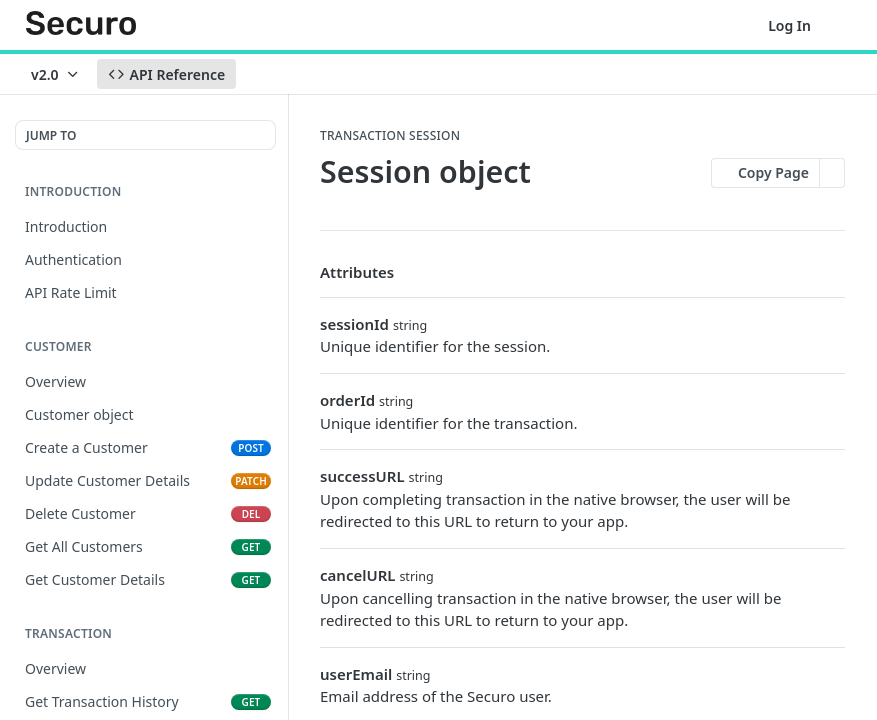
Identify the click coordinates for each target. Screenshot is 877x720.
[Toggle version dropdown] (56, 74)
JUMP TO (51, 135)
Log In (789, 25)
